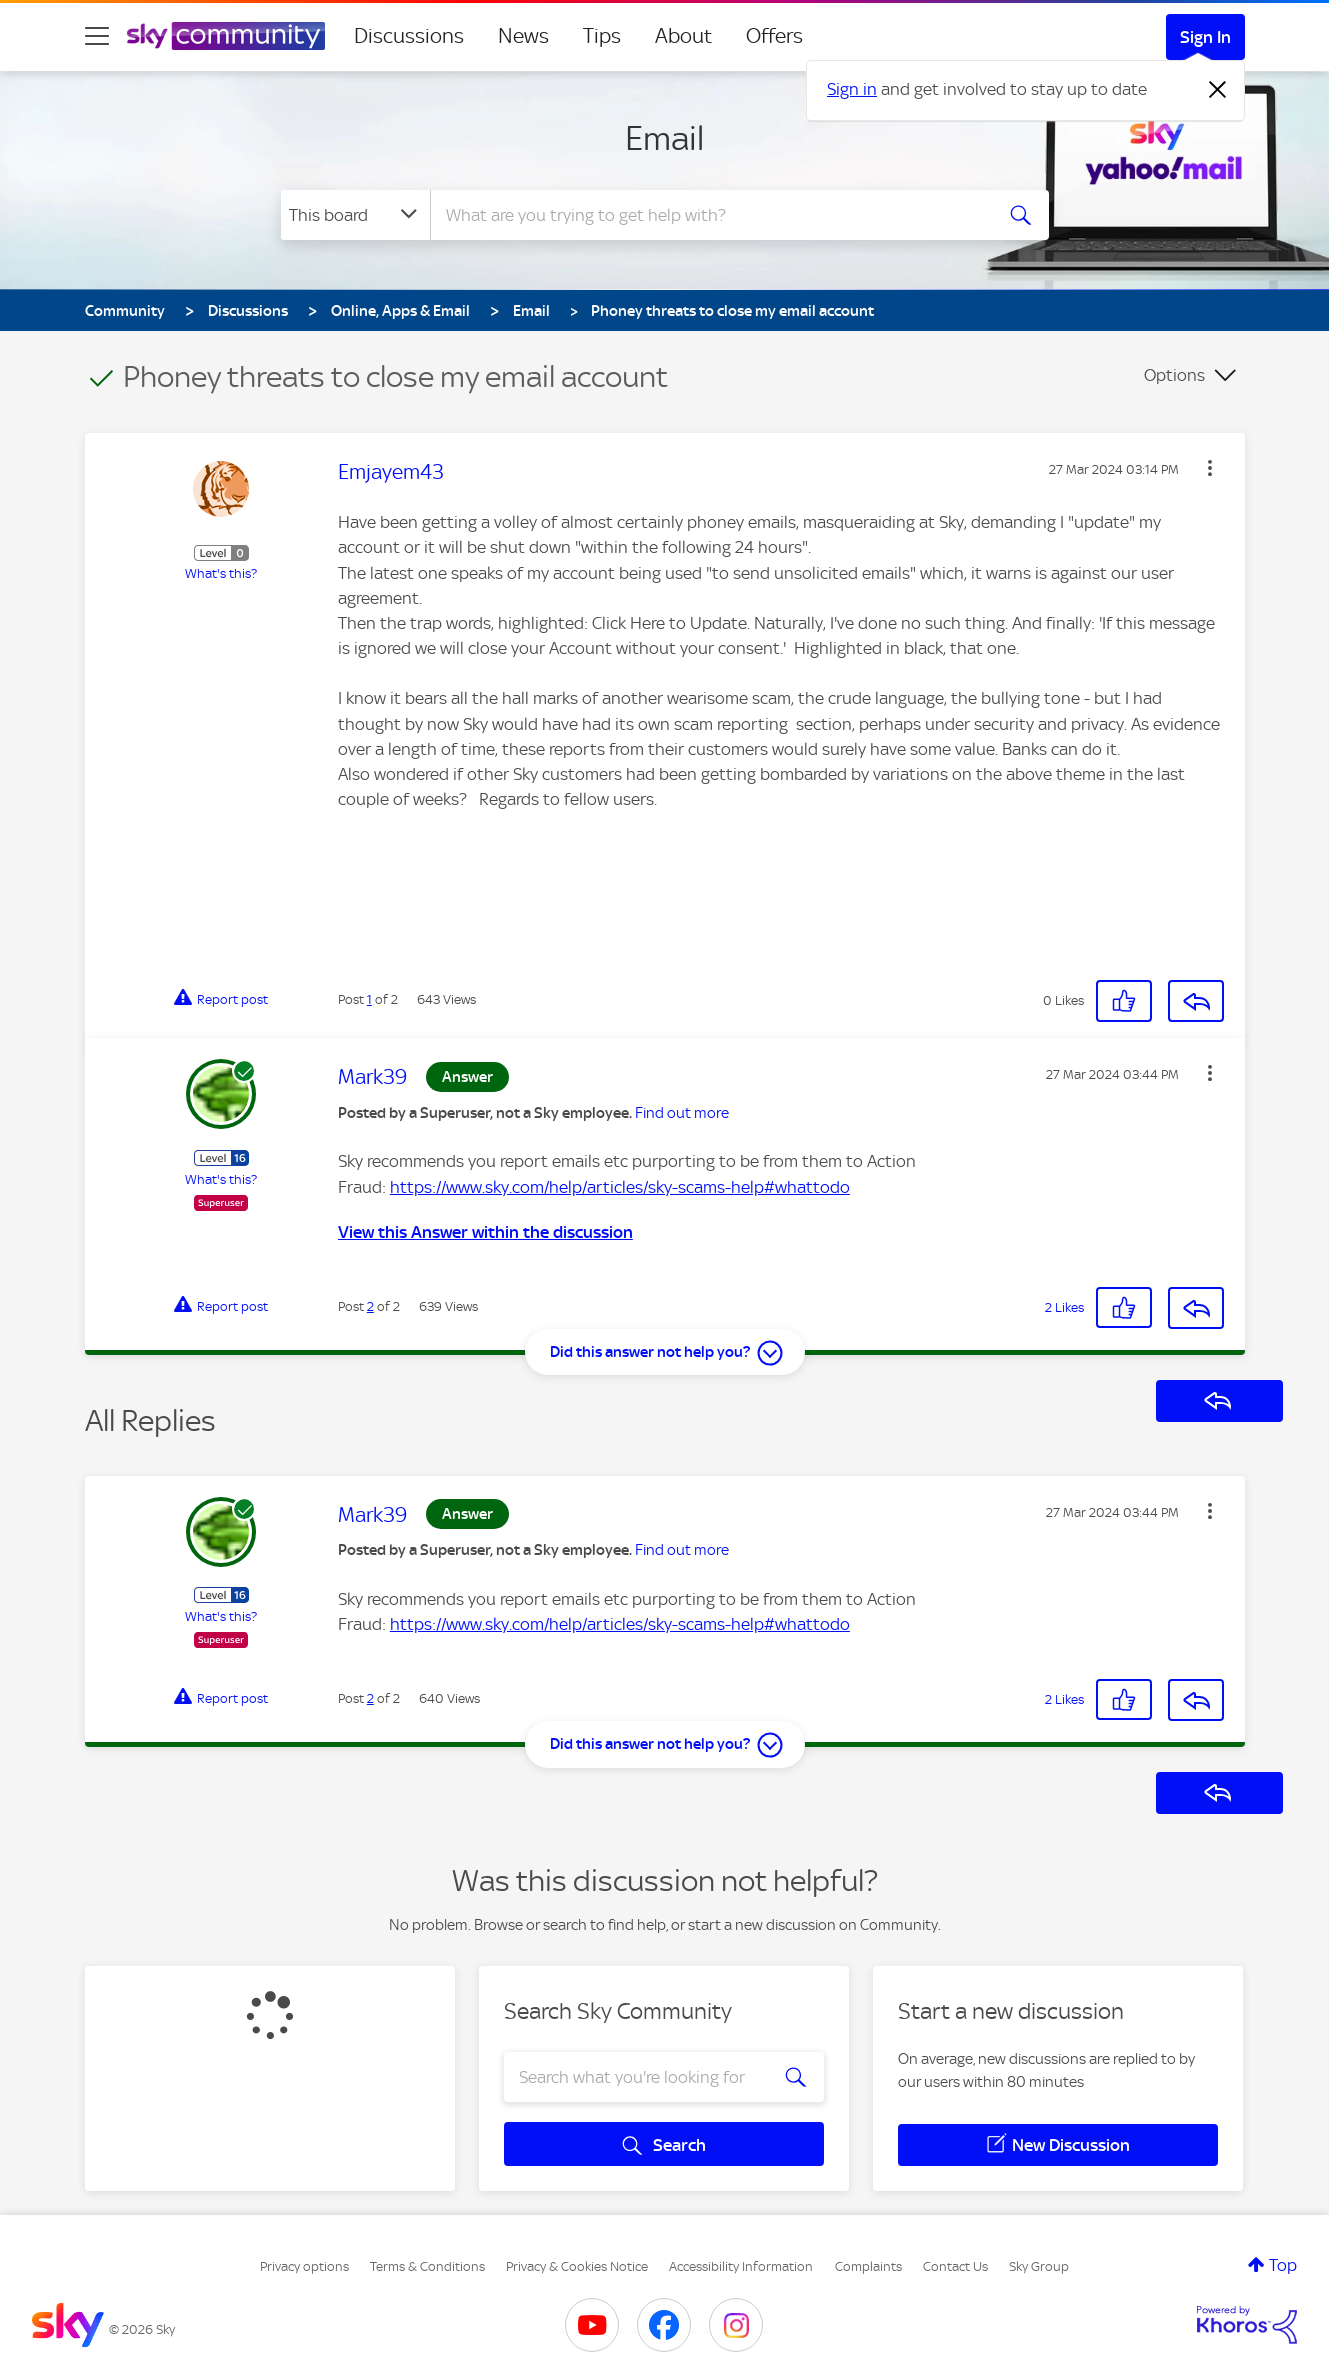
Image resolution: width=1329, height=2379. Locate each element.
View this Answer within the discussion (485, 1232)
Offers (774, 36)
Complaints (868, 2266)
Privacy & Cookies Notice (577, 2266)
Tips (602, 36)
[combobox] (709, 215)
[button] (1210, 468)
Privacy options (304, 2266)
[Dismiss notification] (1218, 90)
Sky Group (1039, 2266)
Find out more (682, 1113)
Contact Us (955, 2266)
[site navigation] (97, 36)
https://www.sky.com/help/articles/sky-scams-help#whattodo (620, 1187)
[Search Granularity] (355, 215)
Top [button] (1283, 2265)
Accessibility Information (741, 2266)
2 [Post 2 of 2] (370, 1306)
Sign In (1205, 37)
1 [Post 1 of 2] (369, 999)
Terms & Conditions (427, 2266)
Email (664, 138)
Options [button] (1174, 375)
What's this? (221, 573)
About (683, 36)
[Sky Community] (226, 36)
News (523, 36)
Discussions (409, 36)
